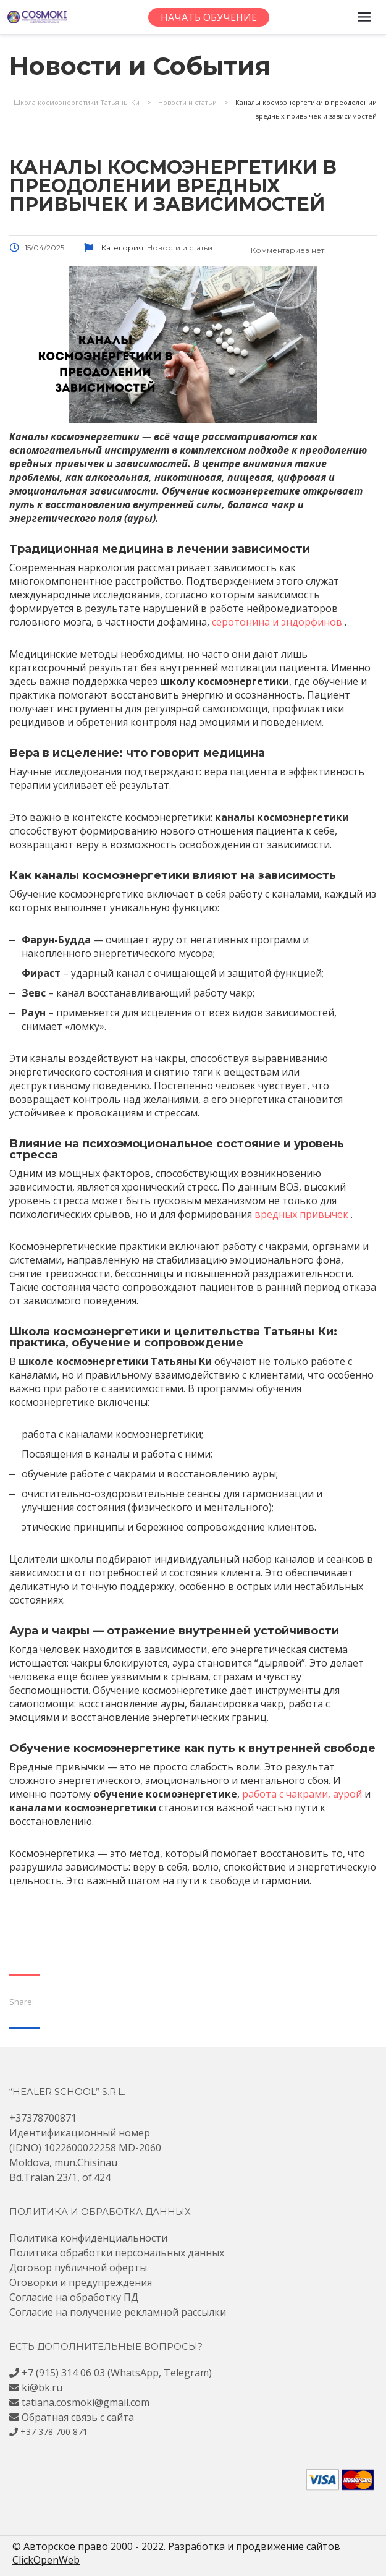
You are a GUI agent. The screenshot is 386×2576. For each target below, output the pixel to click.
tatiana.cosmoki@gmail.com (85, 2402)
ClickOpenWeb (46, 2560)
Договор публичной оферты (78, 2267)
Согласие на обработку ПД (73, 2297)
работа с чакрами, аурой (302, 1794)
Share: (21, 2001)
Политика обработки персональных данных (116, 2252)
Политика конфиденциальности (88, 2238)
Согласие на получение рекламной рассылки (117, 2312)
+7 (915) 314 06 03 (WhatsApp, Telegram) (117, 2372)
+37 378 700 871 (54, 2432)
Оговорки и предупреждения (80, 2282)
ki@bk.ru (42, 2387)
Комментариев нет (278, 250)
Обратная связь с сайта (78, 2417)
